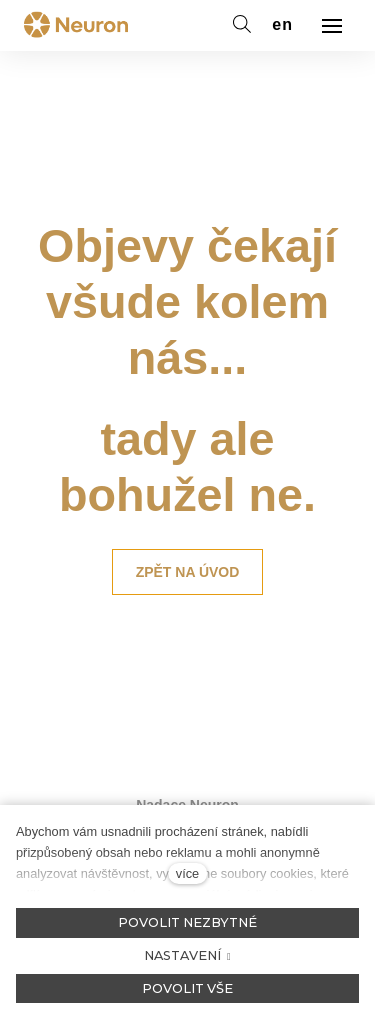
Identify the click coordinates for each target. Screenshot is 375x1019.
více (187, 873)
